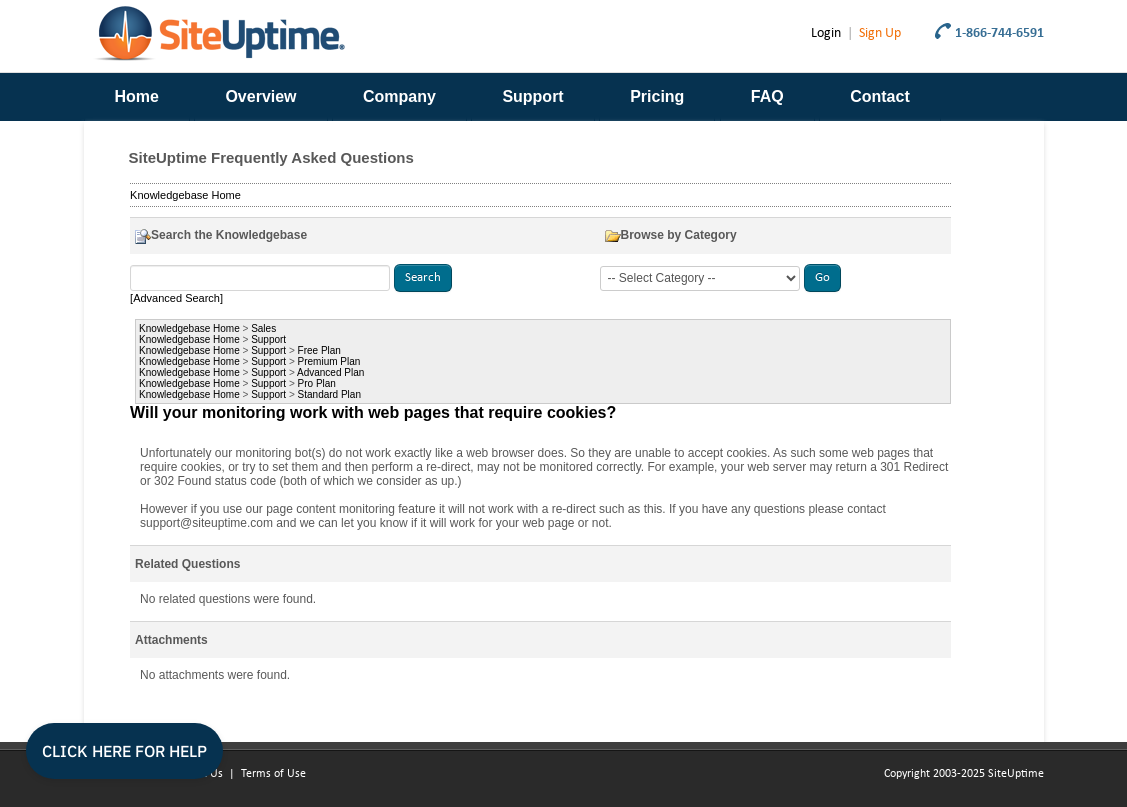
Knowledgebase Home (185, 195)
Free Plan (319, 350)
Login (826, 33)
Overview (260, 96)
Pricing (657, 96)
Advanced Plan (330, 372)
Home (137, 96)
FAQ (767, 96)
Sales (263, 328)
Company (399, 96)
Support (532, 96)
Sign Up (880, 33)
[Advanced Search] (176, 298)
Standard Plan (329, 394)
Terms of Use (273, 774)
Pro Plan (317, 383)
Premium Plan (329, 361)
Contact (880, 96)
